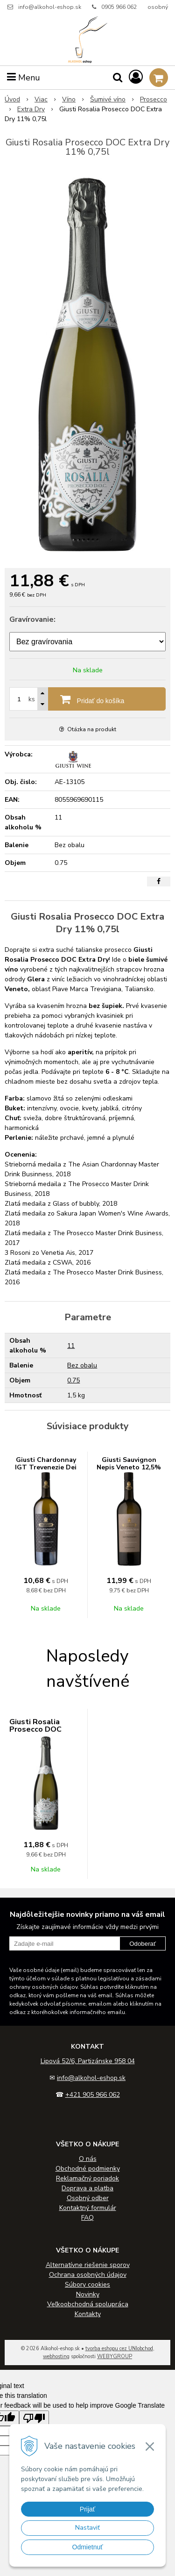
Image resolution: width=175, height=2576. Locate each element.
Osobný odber (88, 2198)
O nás (88, 2158)
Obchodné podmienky (88, 2168)
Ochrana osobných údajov (87, 2274)
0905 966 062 (119, 7)
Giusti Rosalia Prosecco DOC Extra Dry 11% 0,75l (45, 1729)
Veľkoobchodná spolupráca (87, 2304)
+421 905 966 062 (92, 2094)
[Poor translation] (34, 2418)
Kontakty (88, 2314)
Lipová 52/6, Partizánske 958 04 (88, 2061)
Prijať (87, 2509)
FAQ (87, 2217)
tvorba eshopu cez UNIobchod (119, 2348)
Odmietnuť (87, 2547)
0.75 (73, 1380)
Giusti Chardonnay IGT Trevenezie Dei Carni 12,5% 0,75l (46, 1467)
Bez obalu (82, 1365)
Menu (23, 77)
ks (31, 699)
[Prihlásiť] (136, 77)
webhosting (56, 2356)
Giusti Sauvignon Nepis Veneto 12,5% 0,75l (129, 1467)
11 (71, 1345)
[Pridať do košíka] (87, 699)
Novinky (87, 2294)
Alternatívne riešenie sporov (88, 2264)
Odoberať (142, 1943)
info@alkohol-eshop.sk (49, 7)
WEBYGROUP (114, 2356)
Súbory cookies (87, 2284)
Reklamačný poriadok (87, 2178)
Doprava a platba (87, 2188)
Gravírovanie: (32, 619)
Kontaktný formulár (87, 2207)
